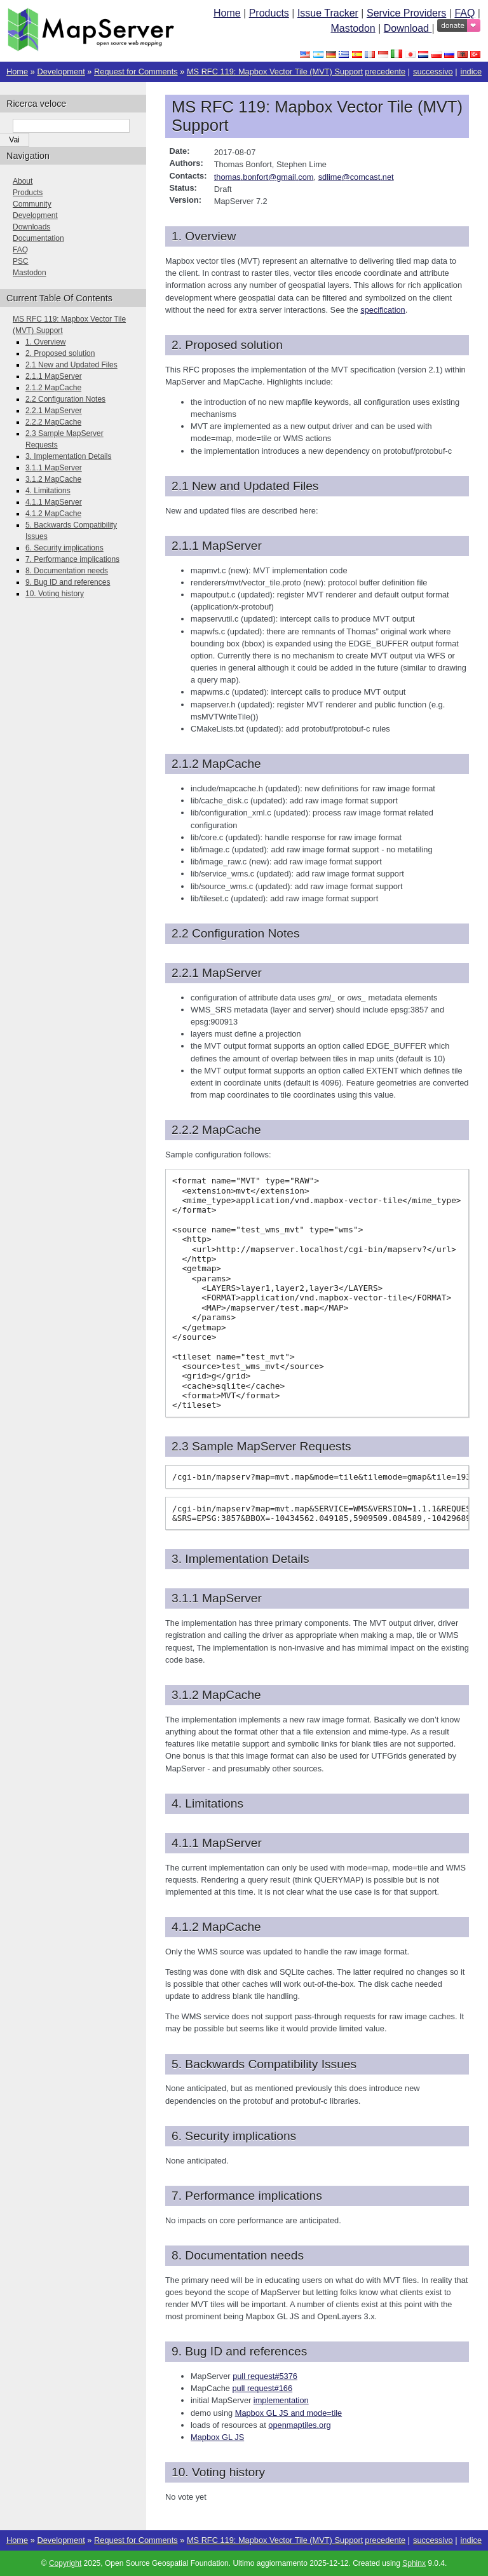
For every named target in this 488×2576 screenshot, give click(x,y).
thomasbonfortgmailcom (264, 177)
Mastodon (352, 28)
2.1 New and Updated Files (71, 364)
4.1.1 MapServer (53, 502)
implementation (281, 2400)
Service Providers (406, 13)
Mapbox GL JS (217, 2437)
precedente (385, 71)
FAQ (464, 13)
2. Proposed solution (60, 353)
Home (227, 13)
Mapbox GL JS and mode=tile (288, 2413)
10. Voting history (54, 593)
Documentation (38, 238)
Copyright (65, 2563)
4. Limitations (48, 490)
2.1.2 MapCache (53, 387)
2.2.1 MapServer (53, 410)
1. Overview (45, 341)
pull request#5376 (265, 2376)
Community (32, 204)
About (22, 181)
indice (471, 71)
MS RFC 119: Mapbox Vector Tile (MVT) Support (275, 71)
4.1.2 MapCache (53, 513)
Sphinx (414, 2563)
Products (269, 13)
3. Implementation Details (68, 456)
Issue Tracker (327, 13)
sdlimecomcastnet (356, 177)
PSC (21, 261)
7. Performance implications (72, 559)
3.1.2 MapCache (53, 479)
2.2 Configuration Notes (65, 399)
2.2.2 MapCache (53, 422)
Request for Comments (136, 71)
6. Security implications (64, 547)
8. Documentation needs (66, 570)
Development (61, 71)
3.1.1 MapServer (53, 467)
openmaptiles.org (299, 2425)
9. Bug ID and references (67, 582)
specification (382, 310)
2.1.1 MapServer (53, 376)
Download (408, 28)
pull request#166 (262, 2388)
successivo (433, 71)
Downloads (31, 226)
